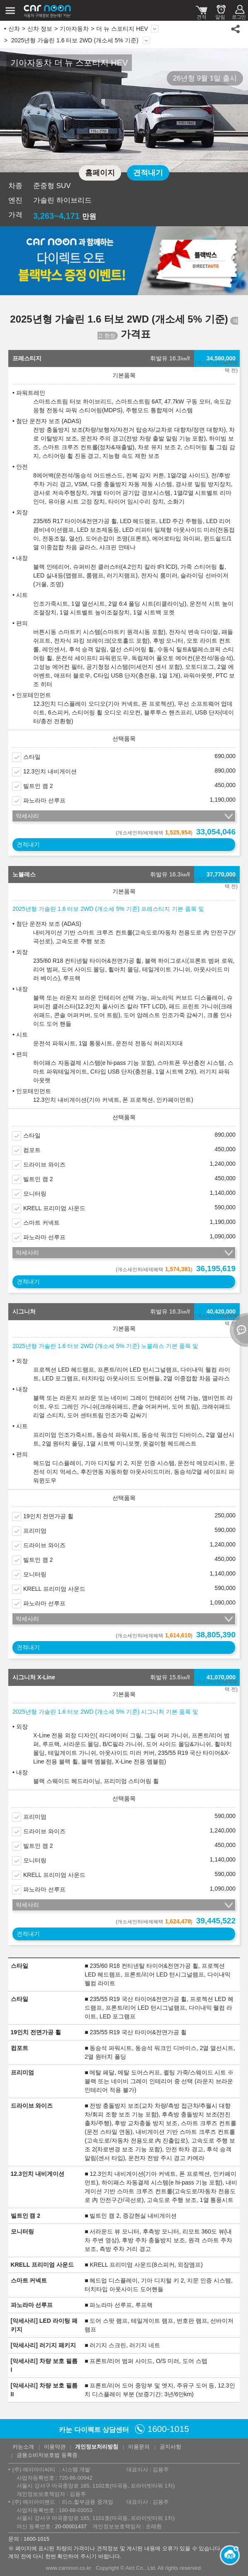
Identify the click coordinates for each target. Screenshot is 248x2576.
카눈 (48, 10)
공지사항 (170, 2447)
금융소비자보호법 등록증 (47, 2455)
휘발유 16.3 (170, 358)
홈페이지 (100, 173)
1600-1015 (168, 2429)
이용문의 (139, 2447)
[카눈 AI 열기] (227, 2555)
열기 (237, 1329)
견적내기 (148, 173)
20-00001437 (71, 2526)
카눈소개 (23, 2447)
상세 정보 (146, 40)
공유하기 (235, 28)
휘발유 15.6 (170, 1677)
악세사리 (27, 815)
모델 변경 (154, 28)
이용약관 (55, 2447)
